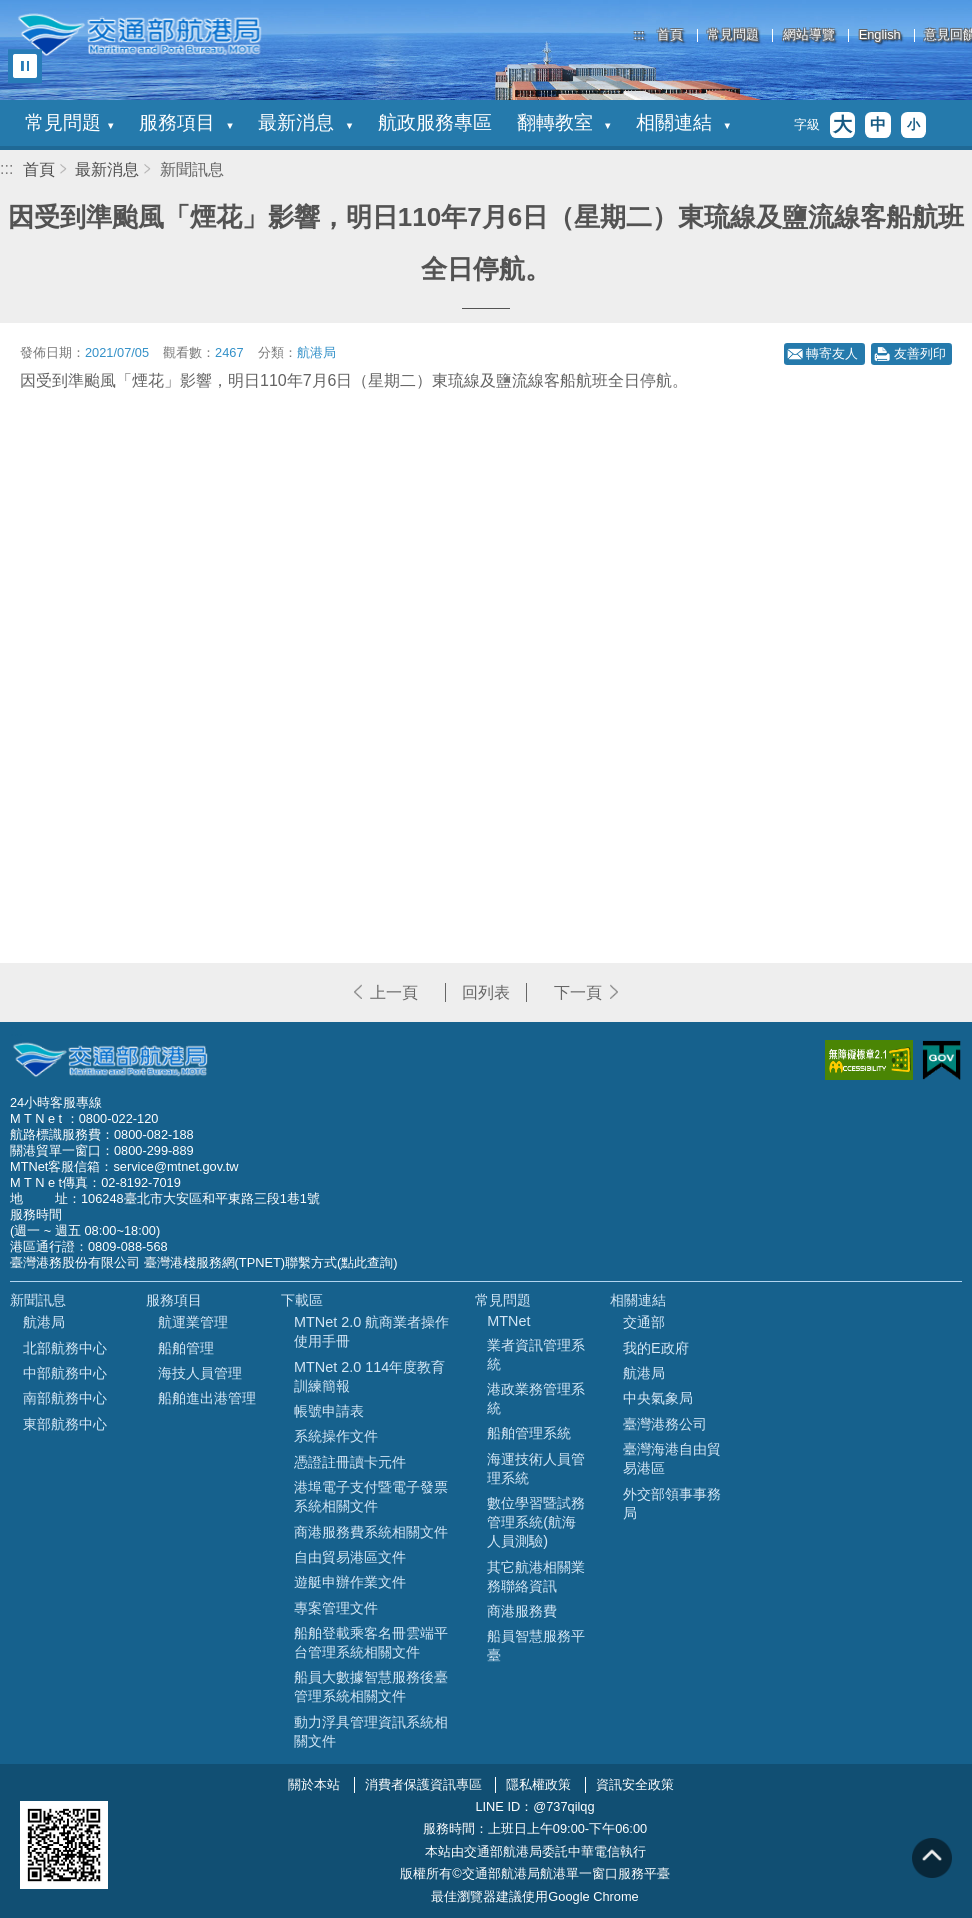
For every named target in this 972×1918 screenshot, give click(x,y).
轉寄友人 (832, 353)
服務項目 (186, 122)
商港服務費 (522, 1611)
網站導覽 (809, 35)
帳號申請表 (329, 1411)
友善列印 (920, 353)
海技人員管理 (200, 1373)
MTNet (508, 1321)
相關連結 (683, 122)
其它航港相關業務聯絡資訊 (536, 1576)
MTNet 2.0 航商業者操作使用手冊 (371, 1331)
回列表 (486, 992)
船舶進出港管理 (207, 1398)
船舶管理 (186, 1348)
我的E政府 (656, 1348)
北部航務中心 (65, 1348)
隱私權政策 (538, 1784)
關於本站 (314, 1784)
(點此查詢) (367, 1262)
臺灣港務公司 (665, 1424)
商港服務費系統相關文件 (371, 1532)
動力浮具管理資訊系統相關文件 (371, 1731)
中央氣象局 (658, 1398)
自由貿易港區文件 (350, 1557)
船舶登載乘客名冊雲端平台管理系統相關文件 (371, 1642)
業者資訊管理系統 (536, 1354)
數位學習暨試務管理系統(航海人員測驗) (536, 1522)
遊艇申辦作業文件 (350, 1582)
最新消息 (305, 122)
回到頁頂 (932, 1858)
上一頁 (394, 992)
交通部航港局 (139, 35)
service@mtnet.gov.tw (175, 1166)
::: (639, 34)
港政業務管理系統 (536, 1398)
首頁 (670, 35)
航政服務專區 (435, 122)
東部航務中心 (65, 1424)
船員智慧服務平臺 (536, 1645)
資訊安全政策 (635, 1784)
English (880, 35)
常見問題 (733, 35)
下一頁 (578, 992)
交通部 (644, 1322)
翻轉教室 (564, 122)
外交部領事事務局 (672, 1503)
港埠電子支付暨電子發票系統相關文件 (371, 1496)
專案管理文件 (336, 1608)
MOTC (110, 1060)
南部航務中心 (65, 1398)
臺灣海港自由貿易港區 (672, 1458)
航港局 (44, 1322)
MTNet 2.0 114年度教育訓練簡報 (369, 1376)
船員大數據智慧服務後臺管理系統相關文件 (371, 1686)
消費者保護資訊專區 (423, 1784)
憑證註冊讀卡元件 (350, 1462)
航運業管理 (193, 1322)
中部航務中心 (65, 1373)
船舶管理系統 (529, 1433)
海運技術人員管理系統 (536, 1468)
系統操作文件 (336, 1436)
